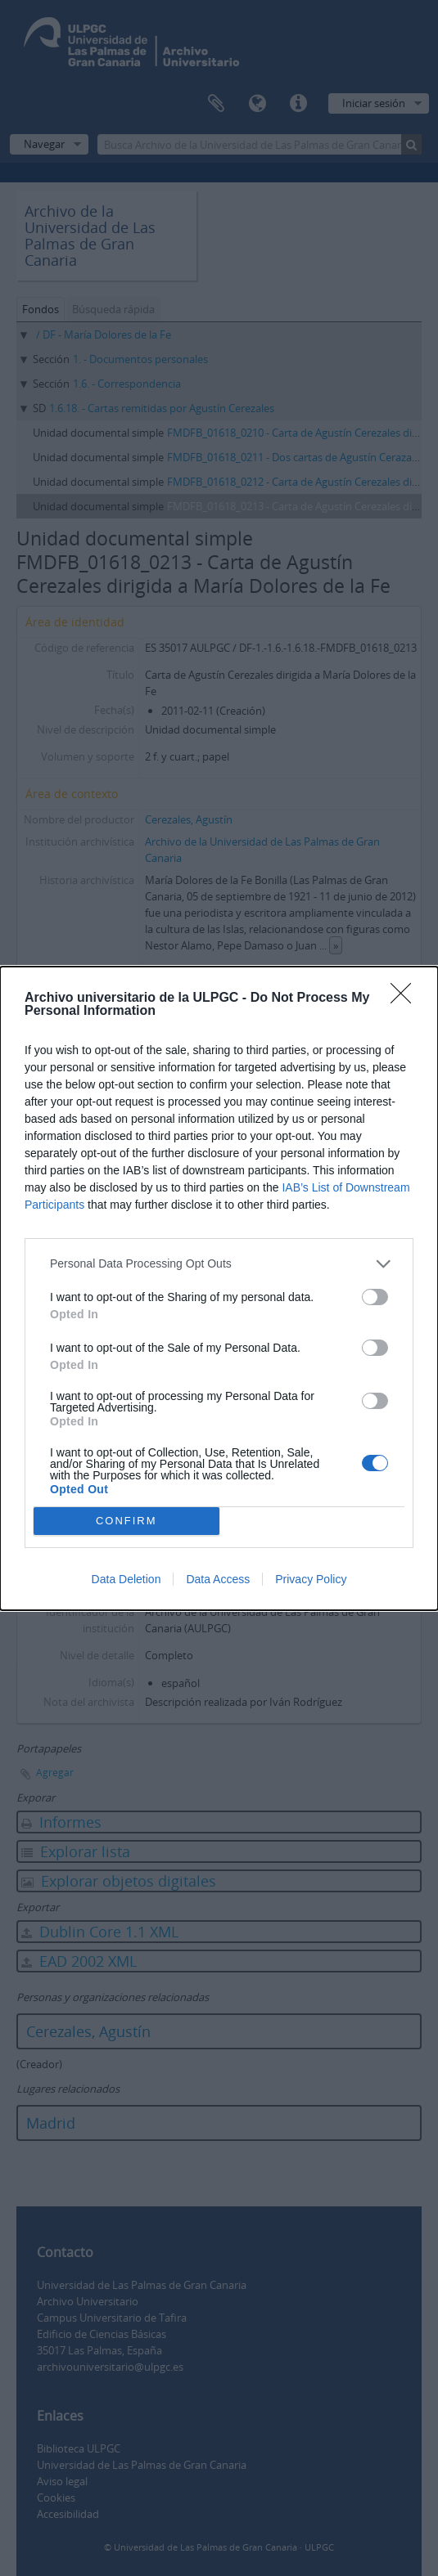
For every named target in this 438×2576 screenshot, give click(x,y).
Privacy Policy (310, 1579)
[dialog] (219, 1288)
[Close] (406, 998)
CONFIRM (126, 1521)
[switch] (375, 1297)
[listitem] (219, 1263)
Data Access (218, 1579)
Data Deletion (126, 1579)
